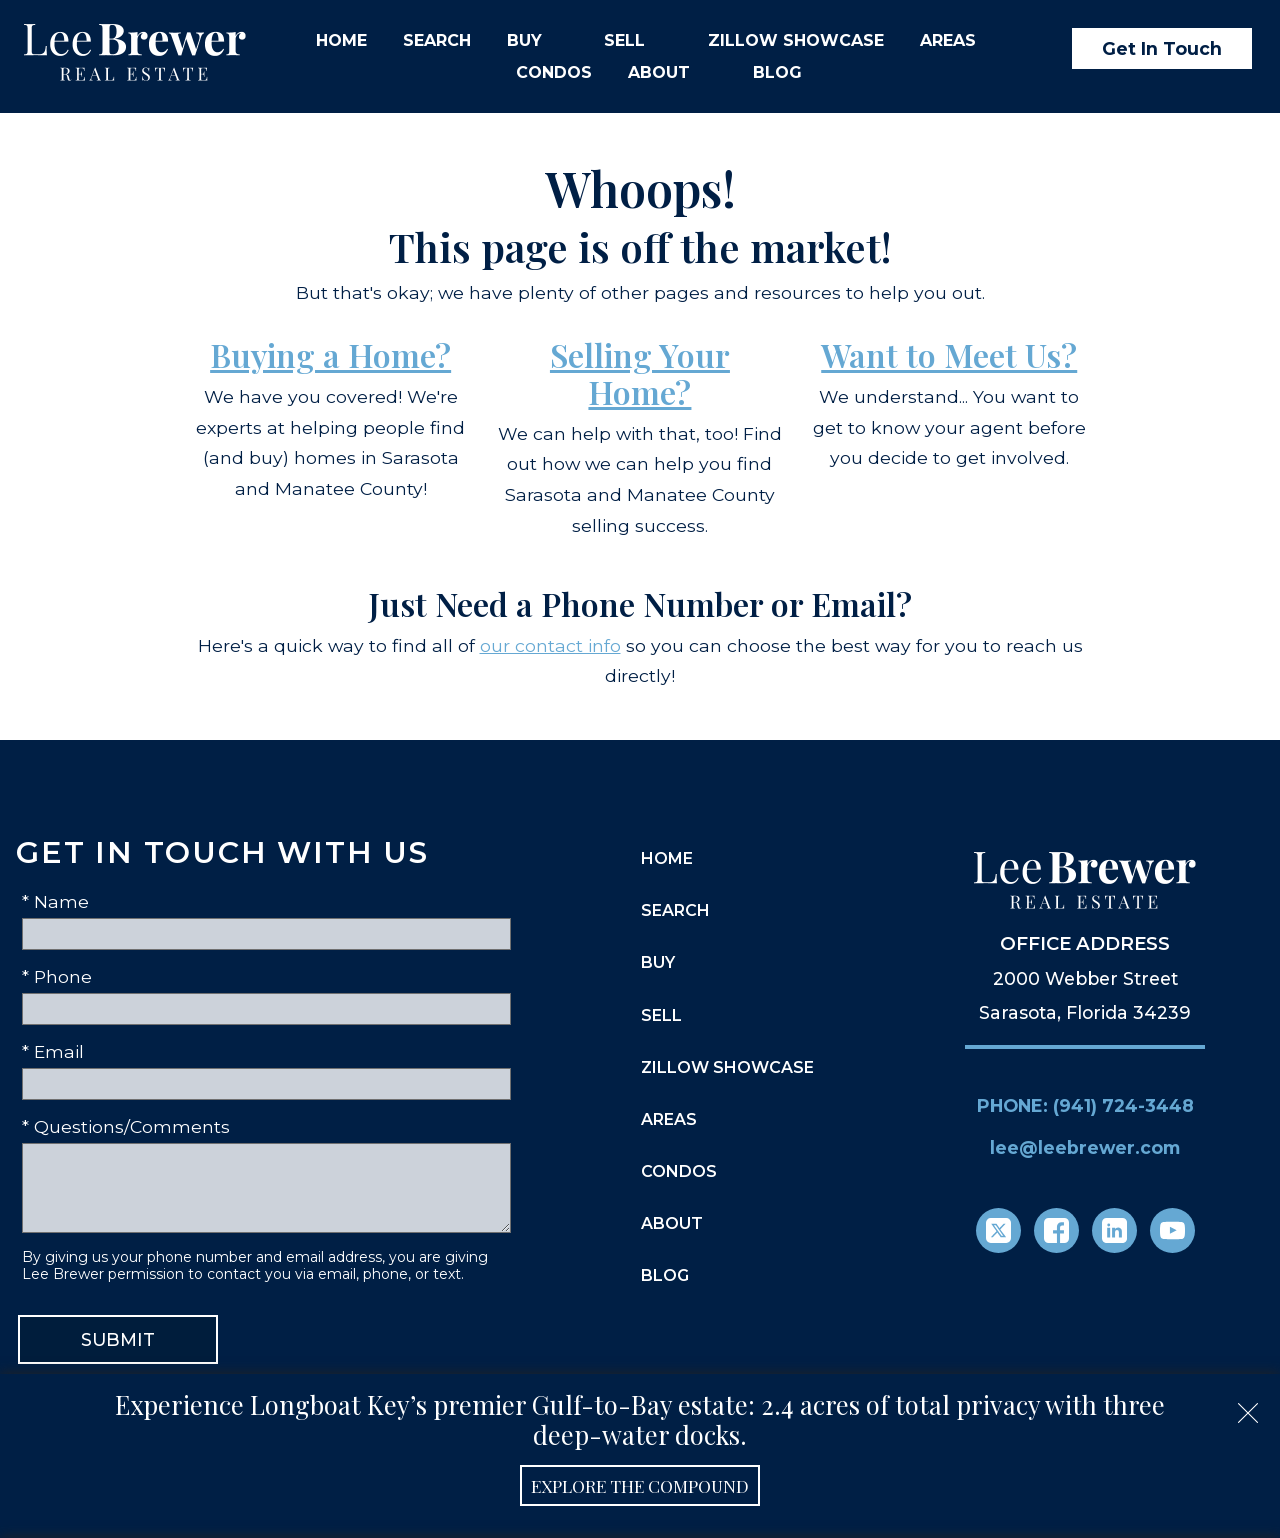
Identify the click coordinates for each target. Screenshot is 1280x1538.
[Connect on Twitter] (998, 1230)
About (672, 1223)
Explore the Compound (640, 1485)
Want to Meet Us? (949, 354)
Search (437, 41)
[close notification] (1248, 1406)
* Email (53, 1051)
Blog (777, 73)
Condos (554, 73)
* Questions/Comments (126, 1126)
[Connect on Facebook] (1056, 1230)
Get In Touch (1162, 48)
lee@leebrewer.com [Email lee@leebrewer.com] (1085, 1147)
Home (341, 41)
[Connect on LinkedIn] (1114, 1230)
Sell (661, 1015)
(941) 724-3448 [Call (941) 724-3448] (1123, 1105)
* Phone (57, 976)
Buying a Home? (330, 354)
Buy (658, 962)
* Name (55, 901)
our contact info (550, 645)
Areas (669, 1119)
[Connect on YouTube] (1172, 1230)
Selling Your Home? (640, 373)
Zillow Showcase (796, 41)
